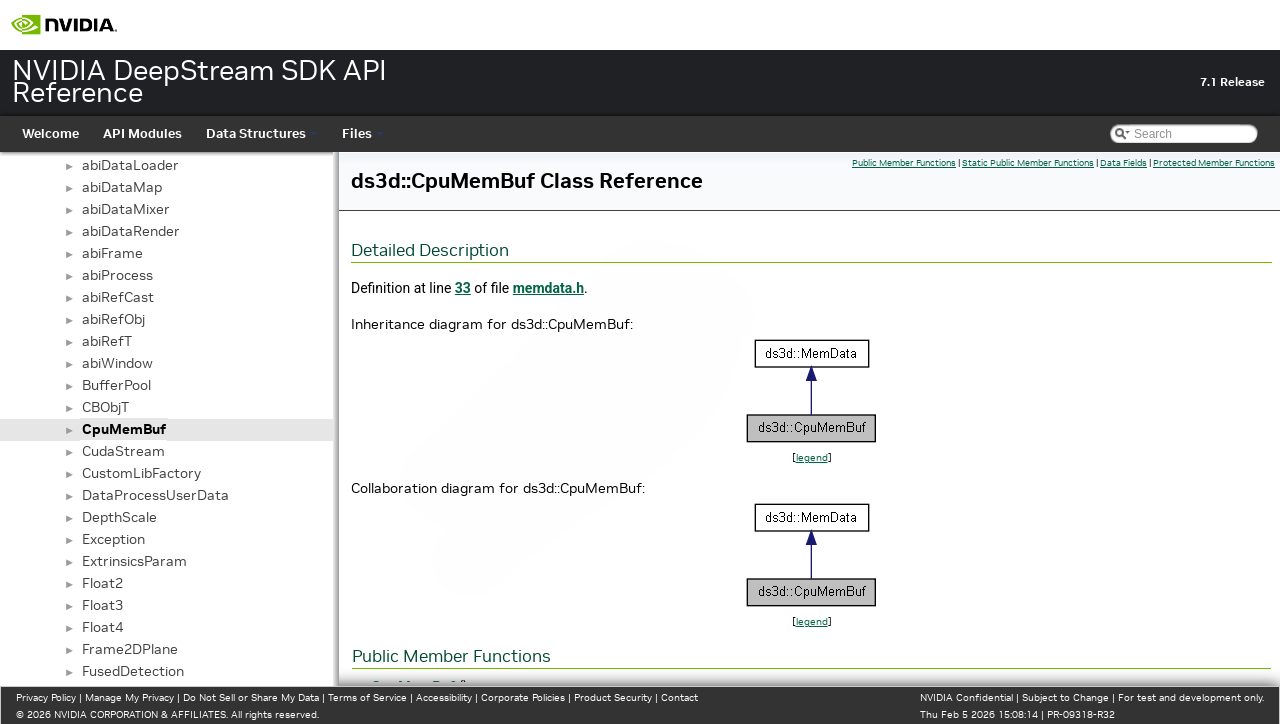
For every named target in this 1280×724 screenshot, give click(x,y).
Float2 (102, 583)
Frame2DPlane (130, 649)
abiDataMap (122, 187)
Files (363, 133)
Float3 (102, 605)
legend (812, 457)
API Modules (142, 133)
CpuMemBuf (124, 429)
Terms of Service (367, 697)
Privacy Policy (46, 697)
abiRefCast (118, 297)
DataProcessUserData (155, 495)
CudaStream (123, 451)
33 (463, 288)
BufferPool (116, 385)
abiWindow (117, 363)
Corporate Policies (523, 697)
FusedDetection (133, 671)
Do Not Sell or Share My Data (251, 697)
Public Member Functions (904, 163)
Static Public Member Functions (1028, 163)
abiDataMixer (126, 209)
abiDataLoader (130, 165)
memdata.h (548, 288)
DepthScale (119, 517)
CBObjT (105, 407)
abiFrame (112, 253)
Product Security (613, 697)
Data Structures (262, 133)
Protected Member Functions (1214, 163)
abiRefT (107, 341)
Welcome (50, 133)
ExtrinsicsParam (134, 561)
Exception (113, 539)
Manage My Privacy (129, 697)
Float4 (102, 627)
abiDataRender (131, 231)
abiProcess (117, 275)
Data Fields (1123, 163)
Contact (679, 697)
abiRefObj (113, 319)
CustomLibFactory (141, 473)
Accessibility (444, 697)
